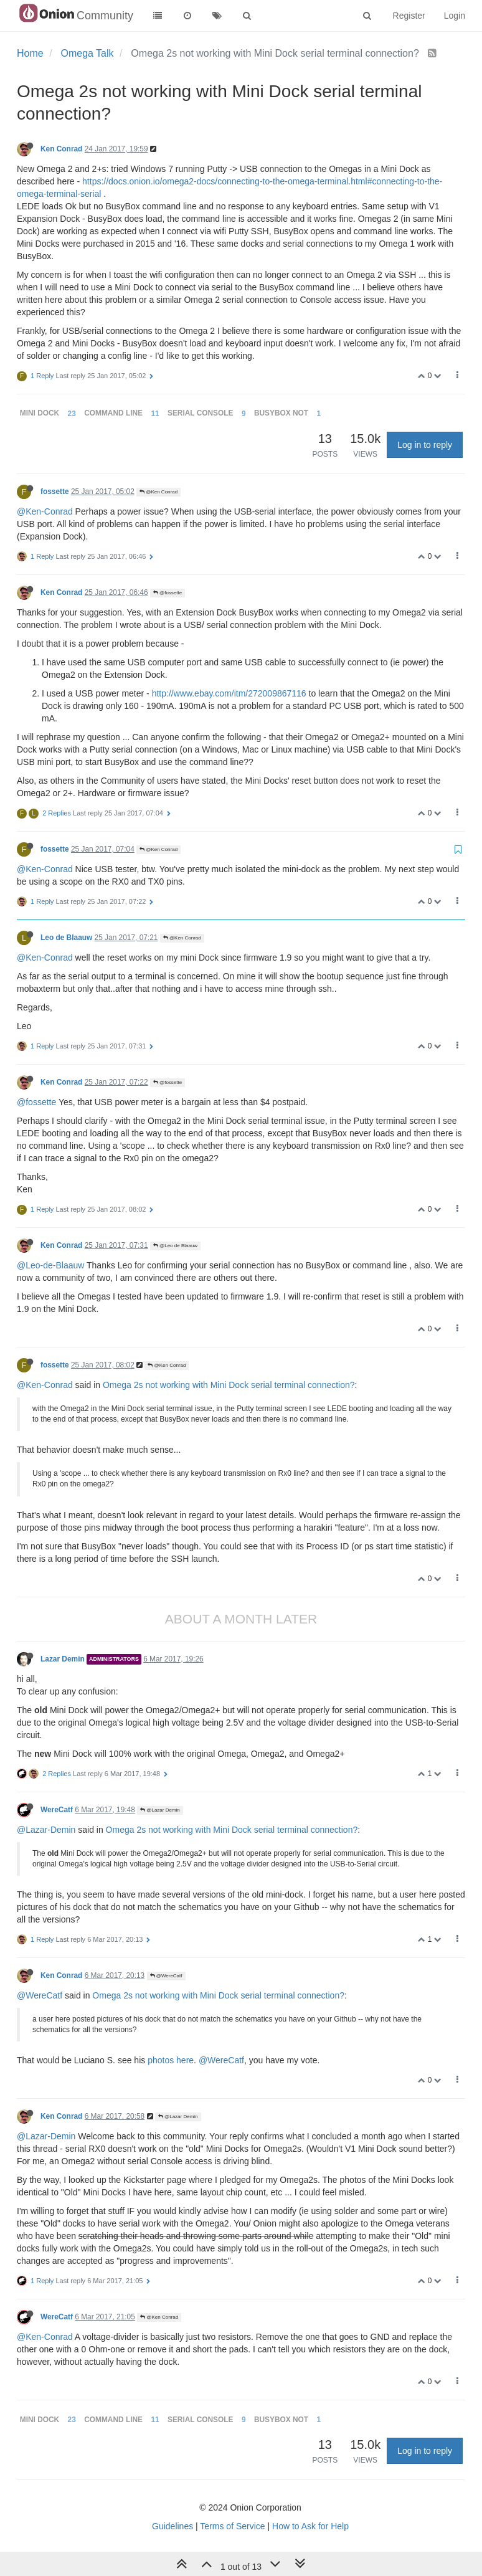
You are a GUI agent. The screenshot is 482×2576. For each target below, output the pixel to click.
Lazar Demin (62, 1659)
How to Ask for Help (310, 2526)
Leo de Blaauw (66, 937)
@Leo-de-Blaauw (50, 1265)
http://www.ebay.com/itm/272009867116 (229, 693)
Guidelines (172, 2526)
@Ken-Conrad (45, 511)
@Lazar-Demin (46, 1830)
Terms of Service (232, 2526)
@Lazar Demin (160, 1810)
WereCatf (56, 1809)
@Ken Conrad (158, 492)
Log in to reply (424, 445)
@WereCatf (166, 1976)
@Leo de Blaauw (175, 1245)
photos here (171, 2060)
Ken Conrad (61, 149)
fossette (54, 491)
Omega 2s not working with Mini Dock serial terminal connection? (229, 1385)
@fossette (167, 593)
